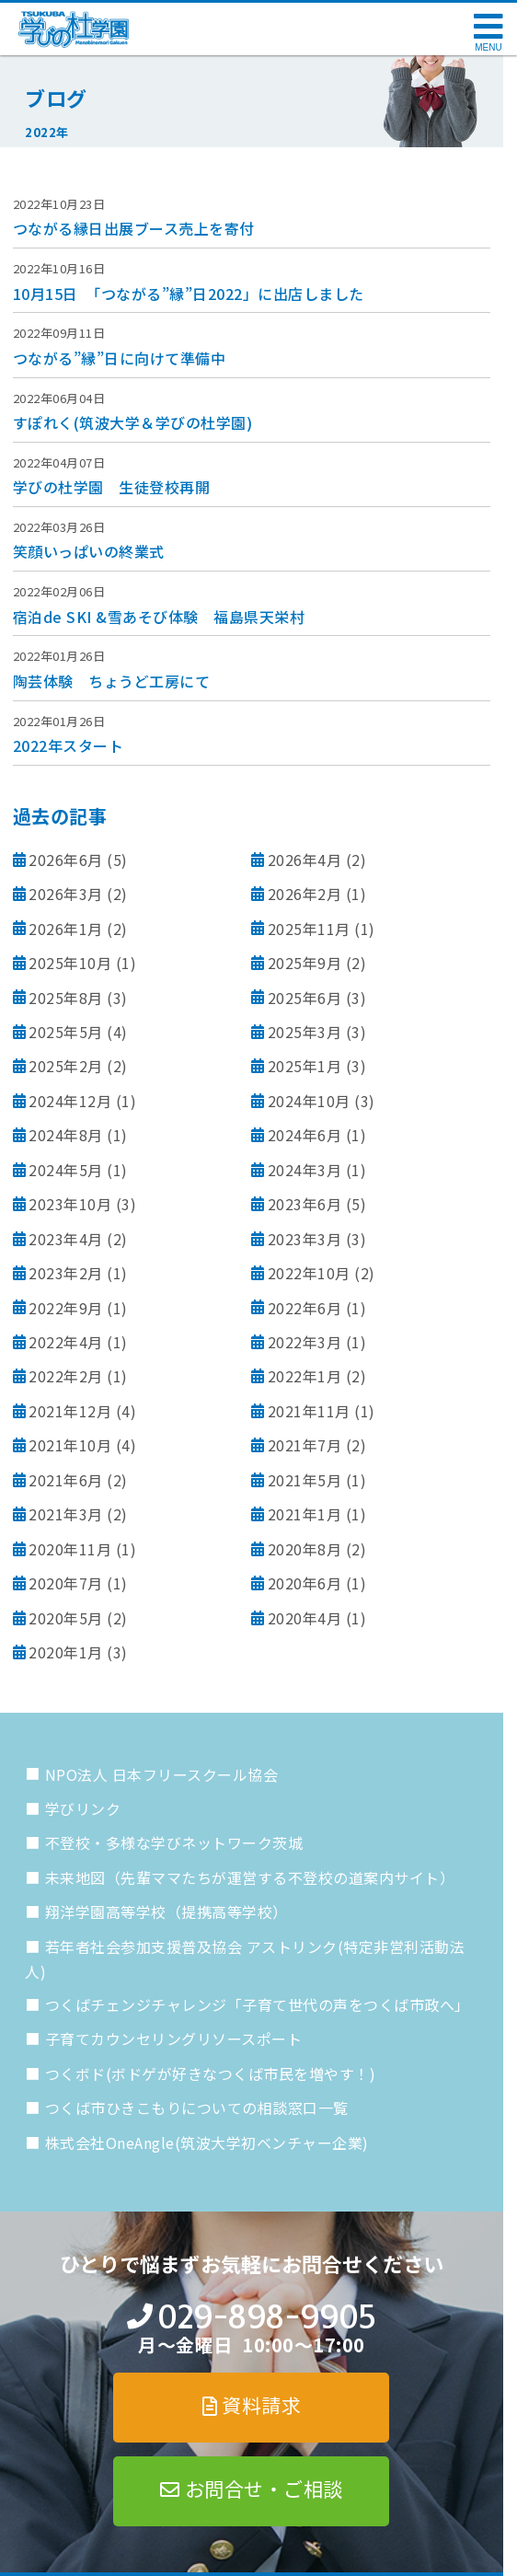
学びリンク (83, 1808)
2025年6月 (305, 998)
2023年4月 (66, 1239)
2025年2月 (66, 1066)
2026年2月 (305, 894)
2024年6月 (305, 1135)
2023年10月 (70, 1204)
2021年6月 (66, 1480)
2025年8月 (66, 998)
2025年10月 (70, 963)
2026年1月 (66, 929)
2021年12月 (70, 1411)
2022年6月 (305, 1308)
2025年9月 (305, 963)
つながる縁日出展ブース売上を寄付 (134, 228)
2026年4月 (305, 860)
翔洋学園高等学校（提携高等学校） (166, 1911)
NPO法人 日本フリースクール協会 (162, 1774)
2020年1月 (66, 1652)
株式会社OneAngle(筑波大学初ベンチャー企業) (207, 2142)
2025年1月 (305, 1066)
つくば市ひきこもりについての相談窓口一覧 (197, 2108)
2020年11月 (70, 1549)
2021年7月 (305, 1445)
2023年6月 (305, 1204)
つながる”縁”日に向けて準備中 (119, 358)
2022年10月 (309, 1273)
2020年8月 (305, 1549)
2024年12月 (70, 1101)
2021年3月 (66, 1514)
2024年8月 (66, 1135)
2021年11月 (309, 1411)
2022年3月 (305, 1342)
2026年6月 (66, 860)
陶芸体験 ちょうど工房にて (112, 681)
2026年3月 (66, 894)
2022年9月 (66, 1308)
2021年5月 (305, 1480)
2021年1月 (305, 1514)
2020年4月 (305, 1618)
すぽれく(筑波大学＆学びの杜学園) (133, 422)
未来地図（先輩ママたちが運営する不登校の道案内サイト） (250, 1877)
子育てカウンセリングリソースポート (174, 2038)
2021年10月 (70, 1445)
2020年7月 (66, 1583)
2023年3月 (305, 1239)
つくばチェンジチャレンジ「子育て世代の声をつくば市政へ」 (257, 2004)
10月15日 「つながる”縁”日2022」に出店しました (188, 294)
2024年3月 (305, 1170)
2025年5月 (66, 1032)
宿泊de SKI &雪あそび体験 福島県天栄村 (159, 617)
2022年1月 (305, 1376)
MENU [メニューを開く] (488, 47)
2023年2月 (66, 1273)
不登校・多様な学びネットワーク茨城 (174, 1842)
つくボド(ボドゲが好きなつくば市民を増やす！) (210, 2073)
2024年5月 (66, 1170)
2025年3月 (305, 1032)
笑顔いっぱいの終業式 (89, 551)
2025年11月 (309, 929)
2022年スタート (68, 745)
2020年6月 (305, 1583)
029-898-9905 (266, 2317)
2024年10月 (309, 1101)
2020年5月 (66, 1618)
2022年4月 (66, 1342)
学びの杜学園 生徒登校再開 (112, 487)
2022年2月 (66, 1376)
